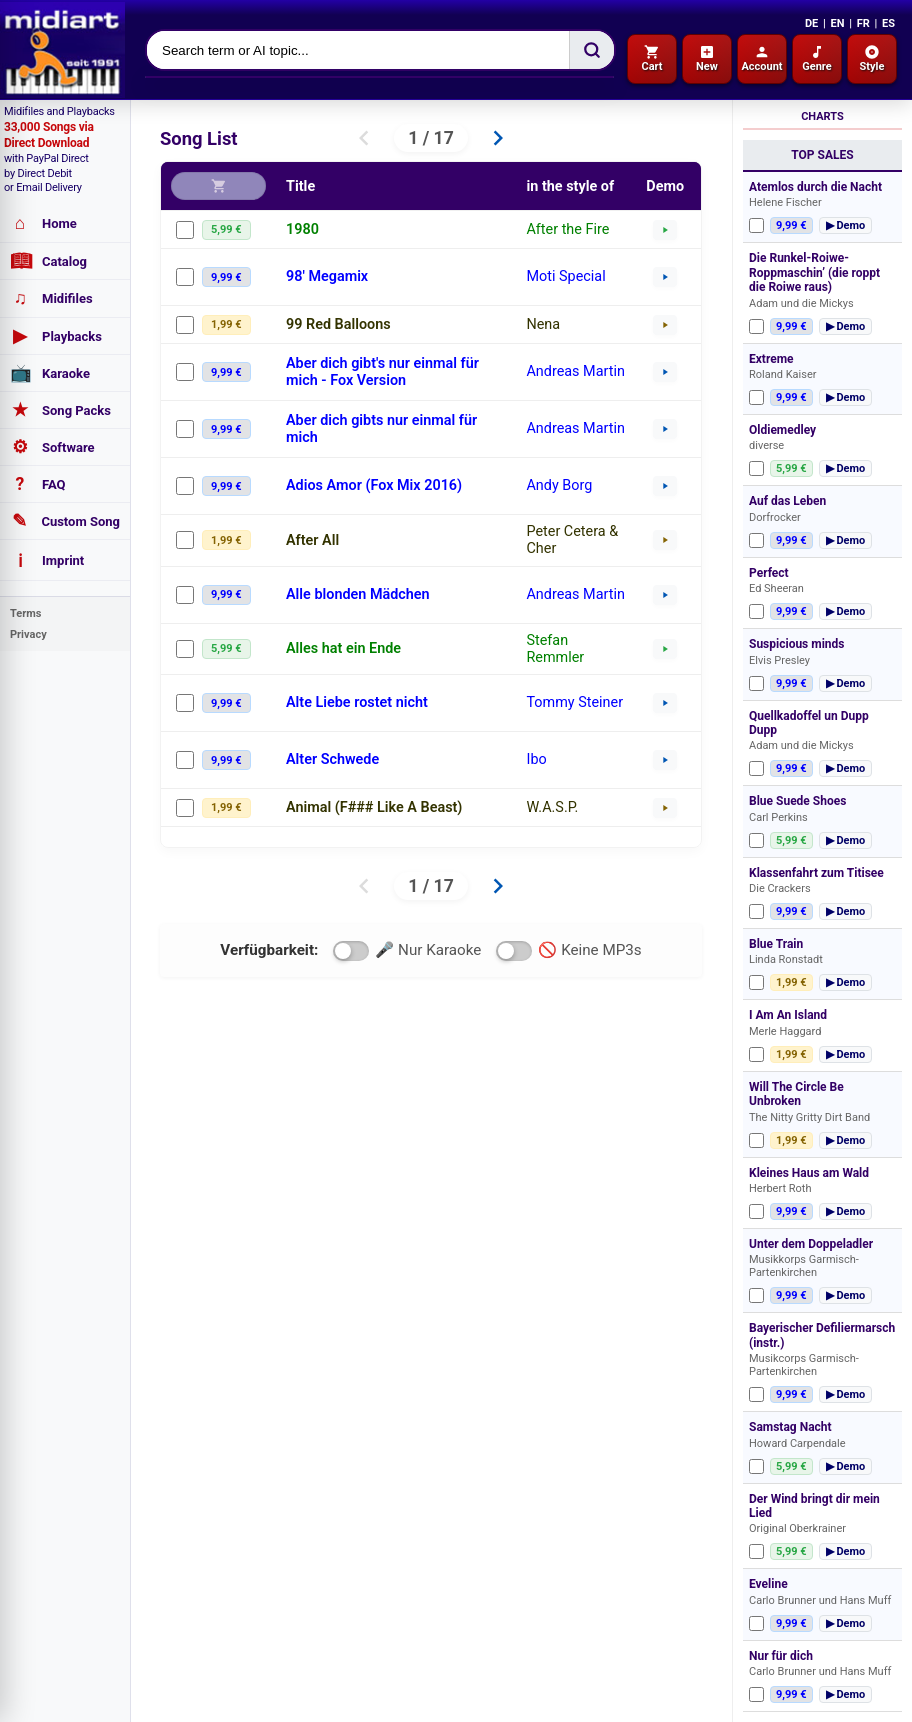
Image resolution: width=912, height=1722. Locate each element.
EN (837, 23)
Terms (25, 613)
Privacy (28, 634)
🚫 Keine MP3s (568, 951)
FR (863, 23)
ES (888, 23)
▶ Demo (846, 225)
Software (52, 447)
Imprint (47, 560)
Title (300, 186)
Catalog (48, 261)
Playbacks (56, 336)
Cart (651, 58)
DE (811, 23)
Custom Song (65, 521)
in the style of (570, 186)
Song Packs (60, 410)
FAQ (38, 484)
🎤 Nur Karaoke (407, 951)
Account (761, 58)
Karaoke (50, 373)
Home (43, 223)
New (707, 58)
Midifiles (51, 298)
